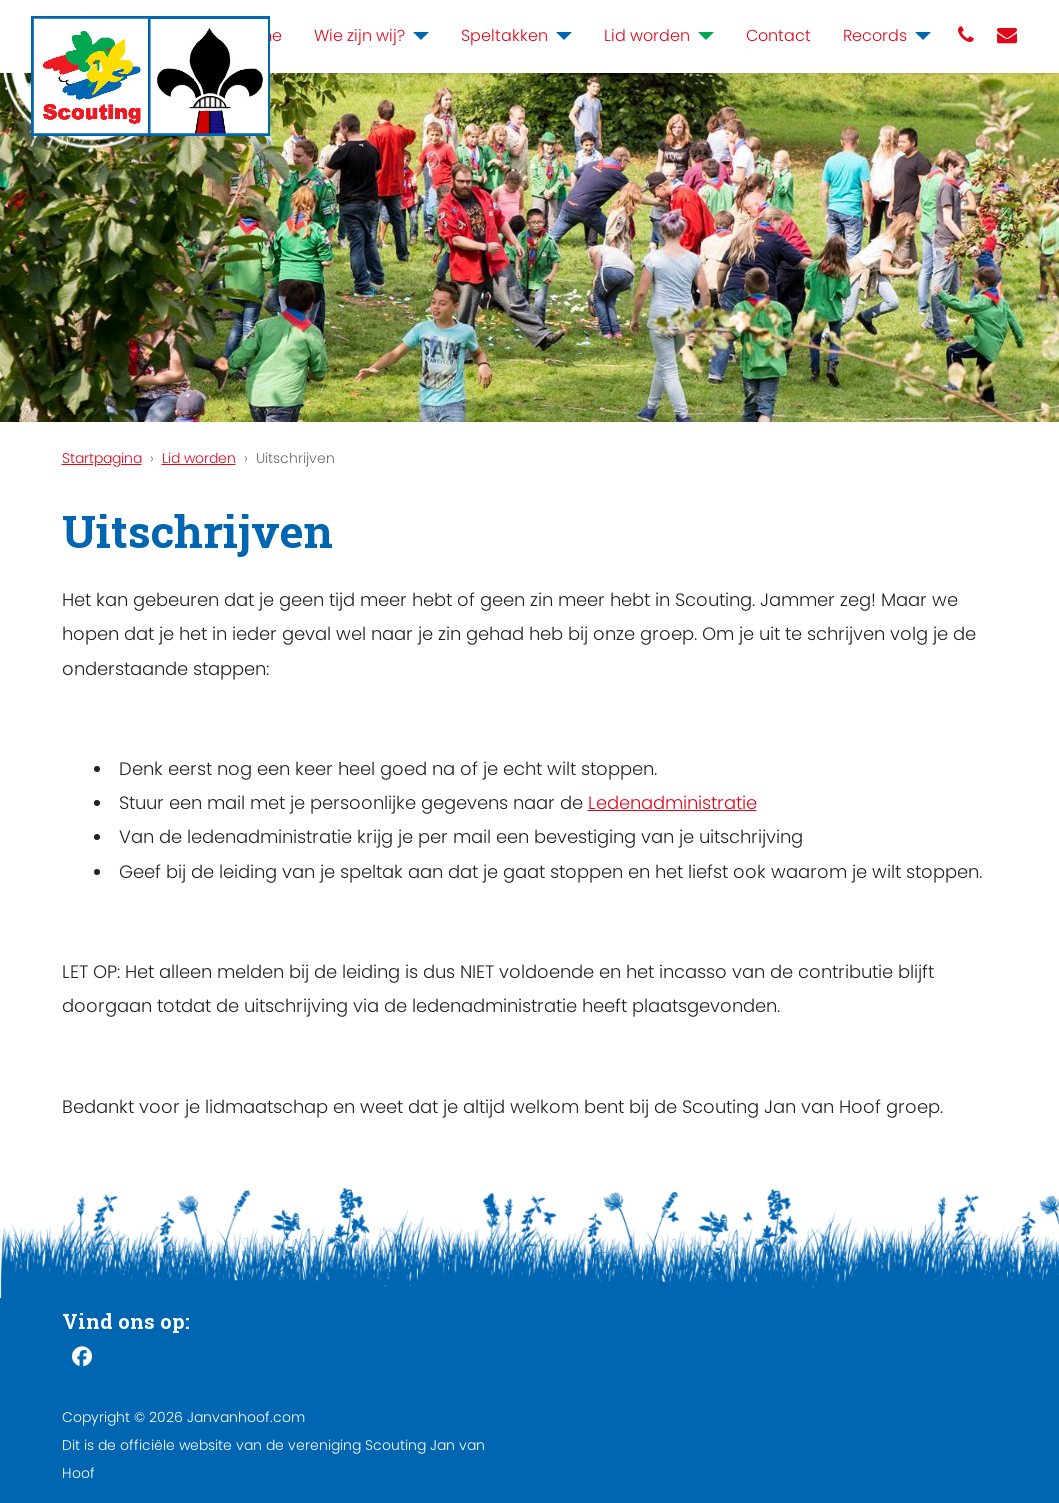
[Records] (919, 36)
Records (875, 35)
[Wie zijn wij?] (417, 36)
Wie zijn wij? (359, 35)
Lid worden (647, 35)
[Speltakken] (560, 36)
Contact (778, 35)
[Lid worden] (702, 36)
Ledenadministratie (672, 802)
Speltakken (504, 35)
